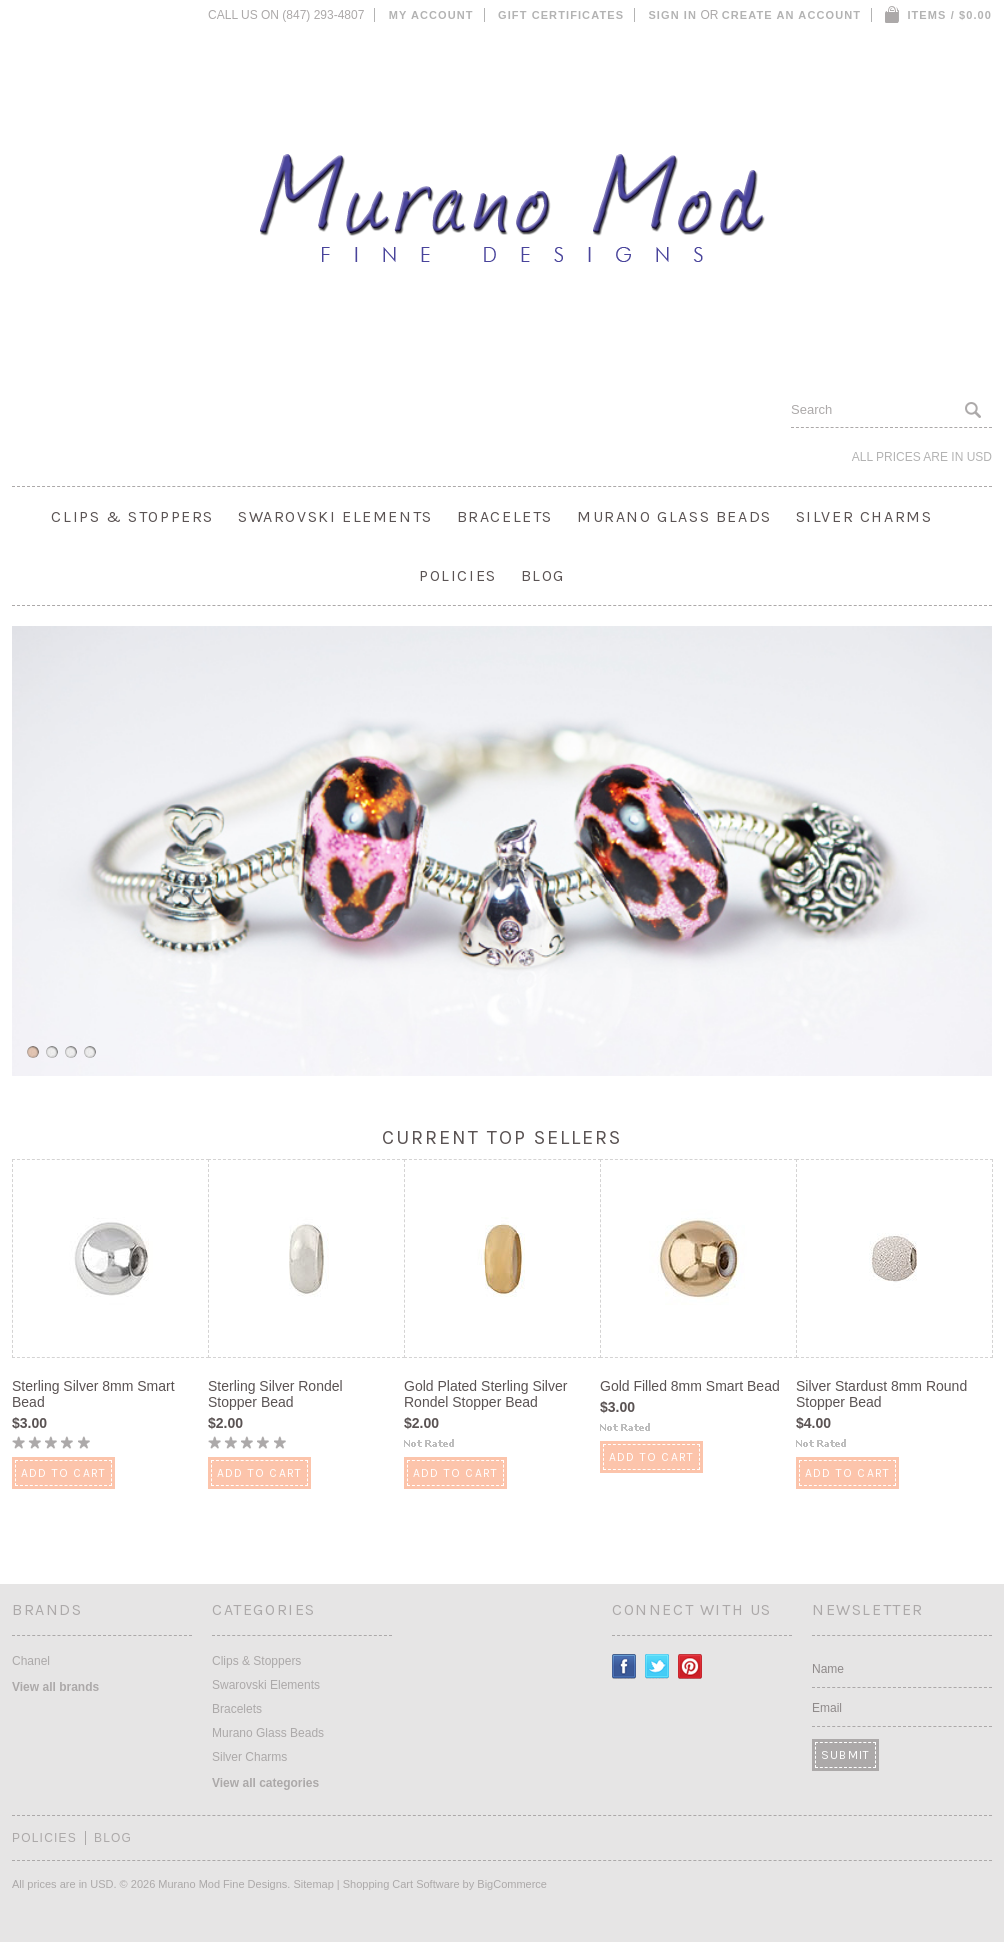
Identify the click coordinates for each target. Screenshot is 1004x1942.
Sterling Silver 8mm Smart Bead (93, 1394)
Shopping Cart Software (401, 1884)
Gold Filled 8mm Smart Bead (690, 1386)
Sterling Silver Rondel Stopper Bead (275, 1394)
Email (827, 1708)
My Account (431, 15)
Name (828, 1669)
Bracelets (505, 516)
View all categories (265, 1783)
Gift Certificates (561, 15)
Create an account (791, 15)
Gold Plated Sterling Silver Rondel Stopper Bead (485, 1394)
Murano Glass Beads (674, 516)
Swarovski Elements (335, 516)
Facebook (624, 1666)
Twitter (657, 1666)
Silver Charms (864, 516)
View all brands (55, 1687)
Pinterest (690, 1666)
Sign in (672, 15)
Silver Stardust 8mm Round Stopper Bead (881, 1394)
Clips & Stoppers (132, 516)
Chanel (31, 1661)
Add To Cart (63, 1473)
